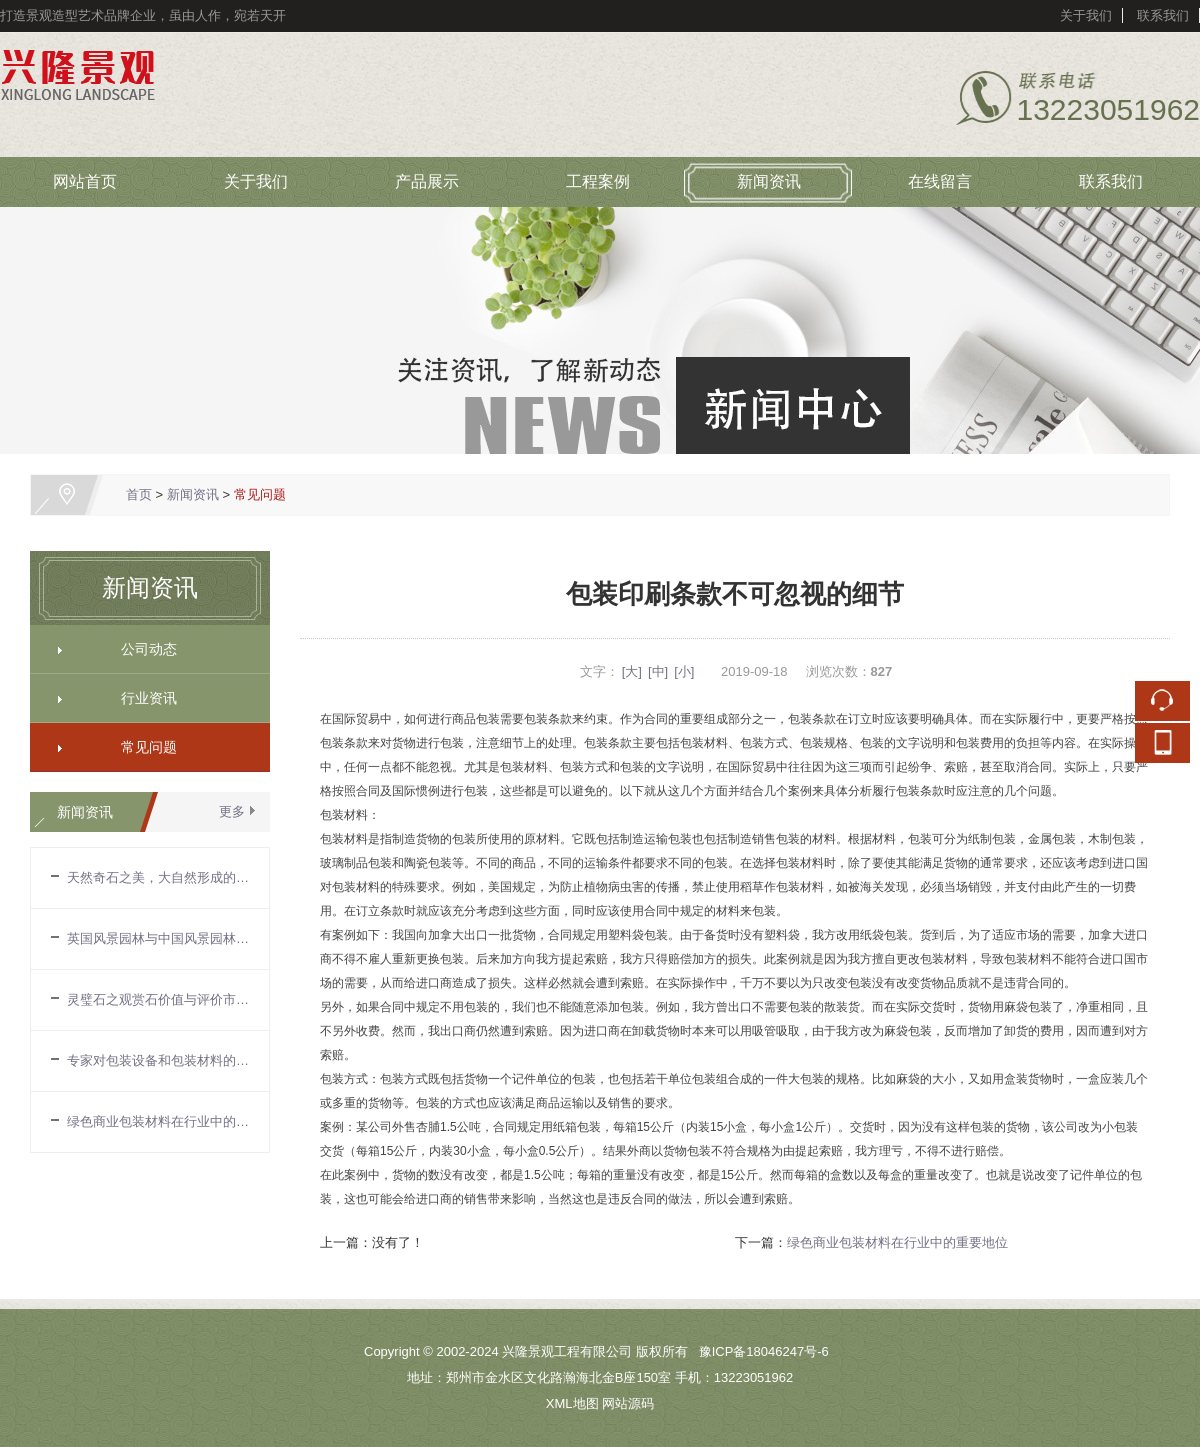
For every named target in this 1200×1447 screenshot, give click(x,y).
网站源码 (628, 1403)
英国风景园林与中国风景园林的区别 (158, 938)
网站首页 (85, 181)
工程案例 (598, 181)
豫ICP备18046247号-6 (764, 1351)
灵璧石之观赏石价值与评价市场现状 (158, 999)
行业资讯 (142, 698)
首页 (139, 494)
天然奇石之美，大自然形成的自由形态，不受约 (158, 877)
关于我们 (1086, 15)
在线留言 (940, 181)
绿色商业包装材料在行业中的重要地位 (158, 1121)
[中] (658, 671)
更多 (232, 811)
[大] (632, 671)
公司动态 (142, 649)
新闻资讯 (769, 181)
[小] (684, 671)
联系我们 (1163, 15)
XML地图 (572, 1403)
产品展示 (427, 181)
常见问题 (260, 494)
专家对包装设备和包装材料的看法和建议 (158, 1060)
